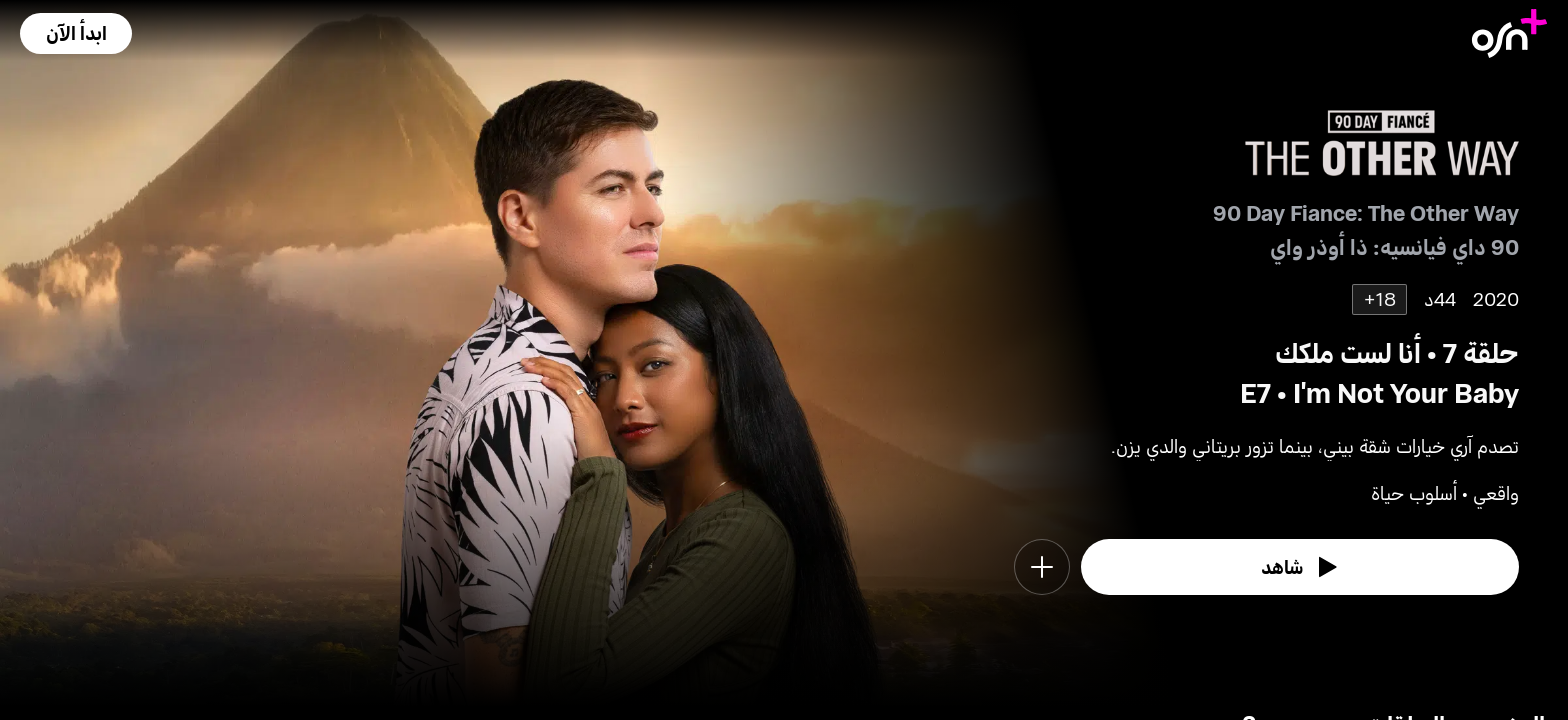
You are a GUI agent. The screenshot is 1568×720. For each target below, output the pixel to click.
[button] (76, 33)
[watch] (1300, 567)
